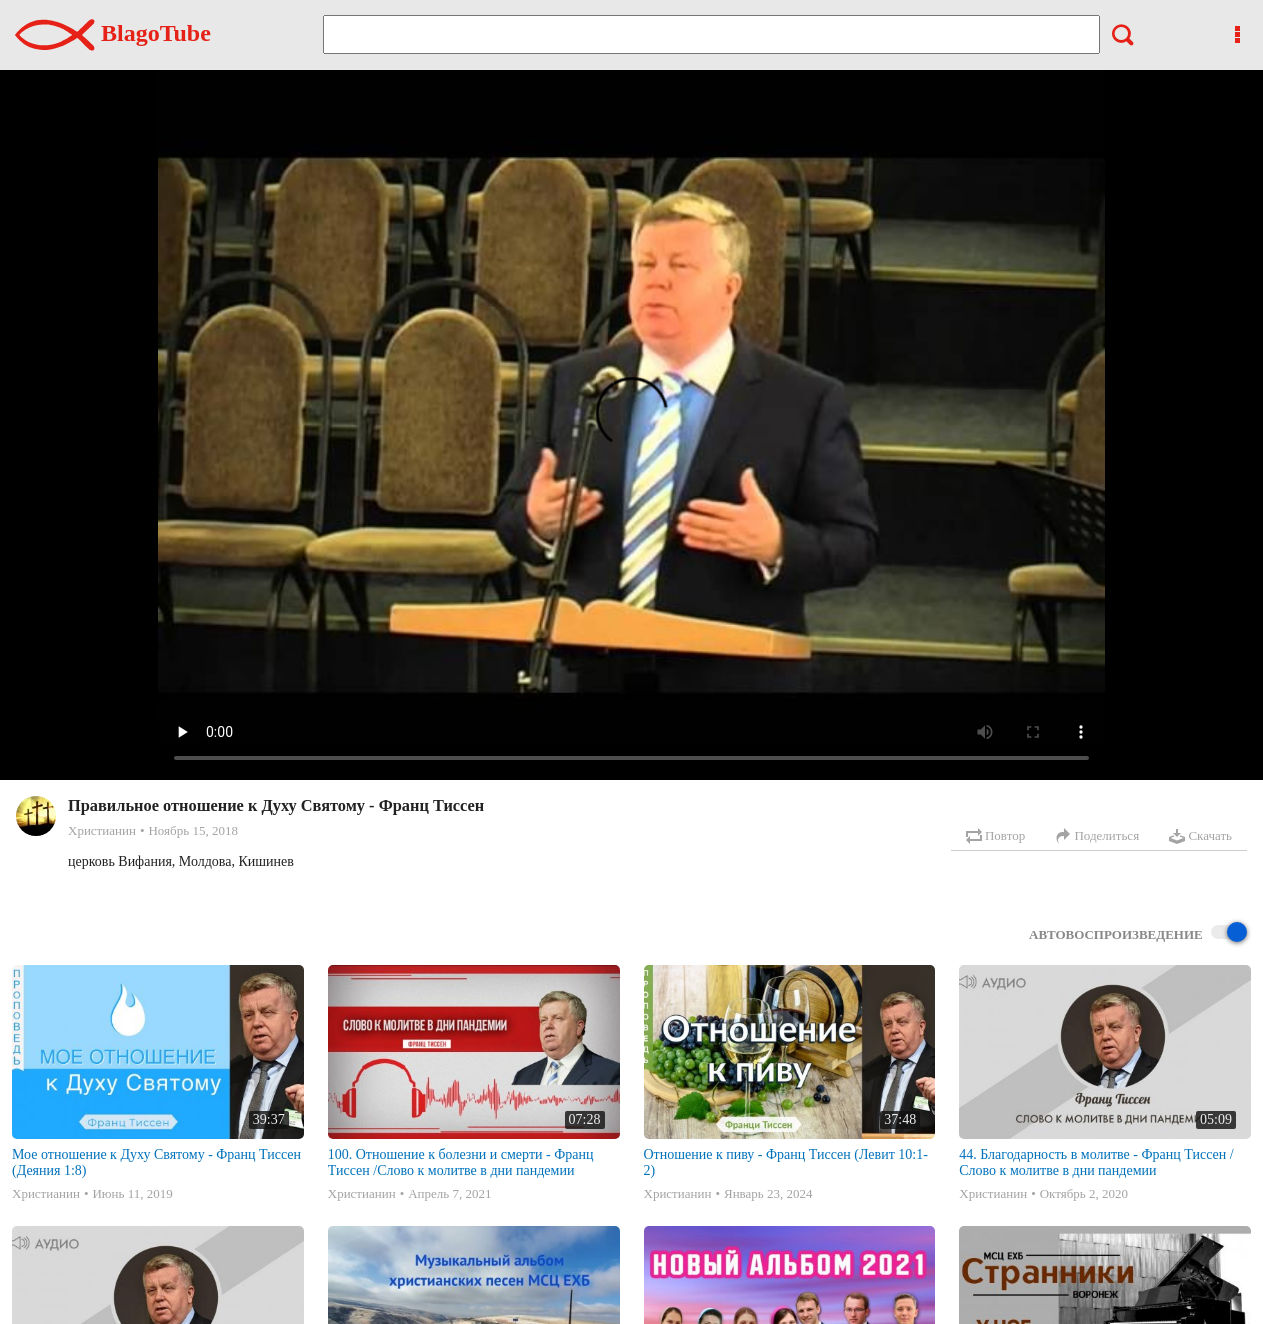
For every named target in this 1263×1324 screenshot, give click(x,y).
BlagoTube (113, 33)
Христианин (102, 830)
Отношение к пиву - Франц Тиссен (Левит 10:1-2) (786, 1162)
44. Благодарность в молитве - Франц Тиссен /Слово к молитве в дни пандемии (1096, 1162)
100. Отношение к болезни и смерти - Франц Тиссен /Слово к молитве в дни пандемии (461, 1162)
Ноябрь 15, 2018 (192, 830)
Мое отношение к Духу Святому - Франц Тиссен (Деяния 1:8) (156, 1162)
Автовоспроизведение (1138, 933)
